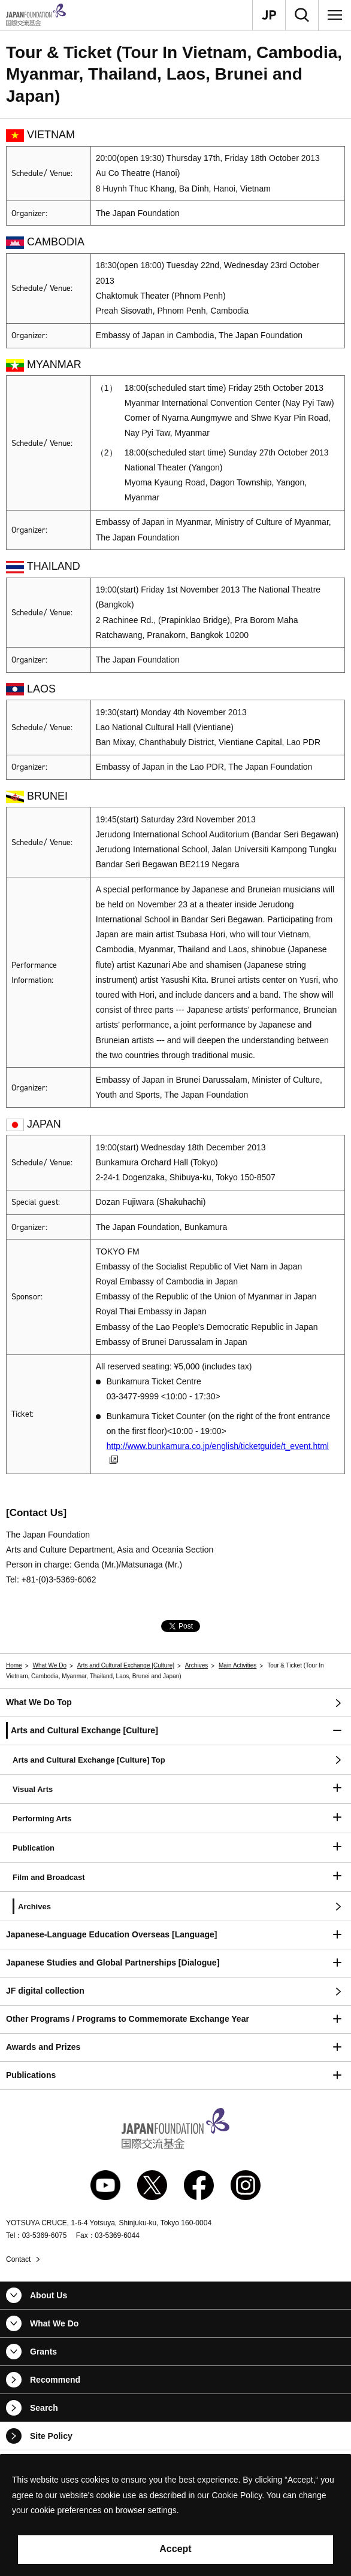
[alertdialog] (175, 2515)
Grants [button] (43, 2351)
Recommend (55, 2379)
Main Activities (237, 1665)
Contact (18, 2259)
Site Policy (51, 2436)
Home (14, 1665)
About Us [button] (48, 2295)
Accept (175, 2549)
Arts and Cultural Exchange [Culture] (125, 1665)
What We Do (49, 1665)
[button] (175, 1731)
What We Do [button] (54, 2323)
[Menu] (334, 15)
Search (44, 2408)
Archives (196, 1665)
